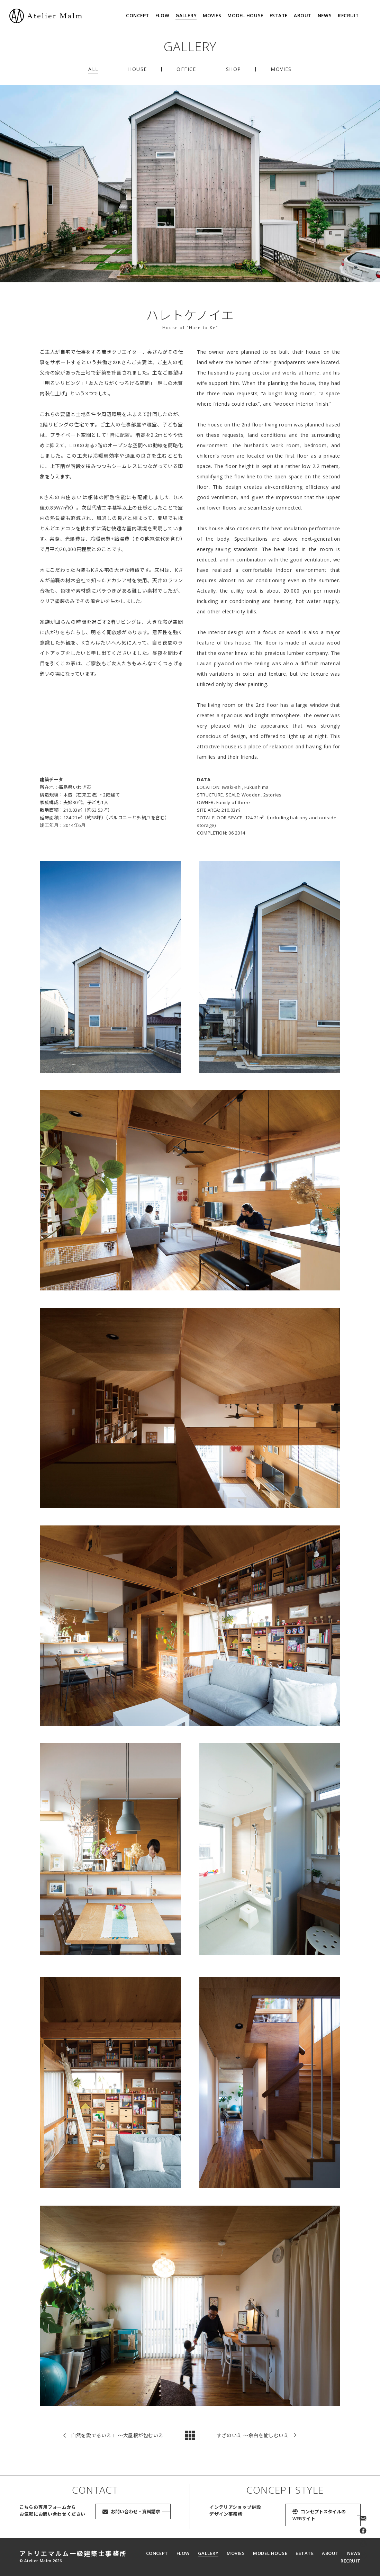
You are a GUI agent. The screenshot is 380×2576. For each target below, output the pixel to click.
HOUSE (137, 69)
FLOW (162, 15)
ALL (93, 69)
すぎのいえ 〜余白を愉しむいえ (253, 2440)
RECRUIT (348, 15)
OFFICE (186, 69)
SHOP (233, 69)
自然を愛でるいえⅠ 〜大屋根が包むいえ (117, 2440)
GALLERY (186, 15)
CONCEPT (137, 15)
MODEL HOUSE (245, 15)
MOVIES (212, 15)
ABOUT (302, 15)
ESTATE (279, 15)
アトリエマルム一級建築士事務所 (73, 2553)
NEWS (325, 15)
